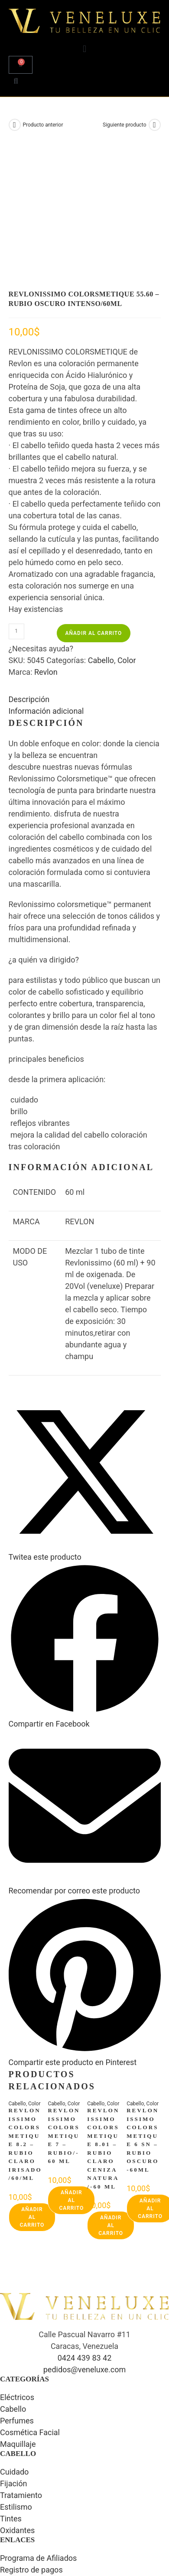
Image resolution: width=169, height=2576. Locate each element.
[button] (84, 49)
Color (126, 531)
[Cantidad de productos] (16, 503)
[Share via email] (85, 1757)
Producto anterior (43, 125)
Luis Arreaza (98, 2530)
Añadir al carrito (93, 504)
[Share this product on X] (85, 1423)
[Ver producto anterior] (15, 125)
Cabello (101, 531)
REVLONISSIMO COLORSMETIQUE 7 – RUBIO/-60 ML (64, 2007)
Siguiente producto (124, 125)
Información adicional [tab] (46, 582)
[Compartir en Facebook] (85, 1590)
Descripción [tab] (29, 570)
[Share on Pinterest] (85, 1928)
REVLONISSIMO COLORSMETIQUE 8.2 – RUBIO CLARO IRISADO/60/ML (25, 2015)
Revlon (46, 543)
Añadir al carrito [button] (32, 2088)
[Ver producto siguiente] (155, 125)
